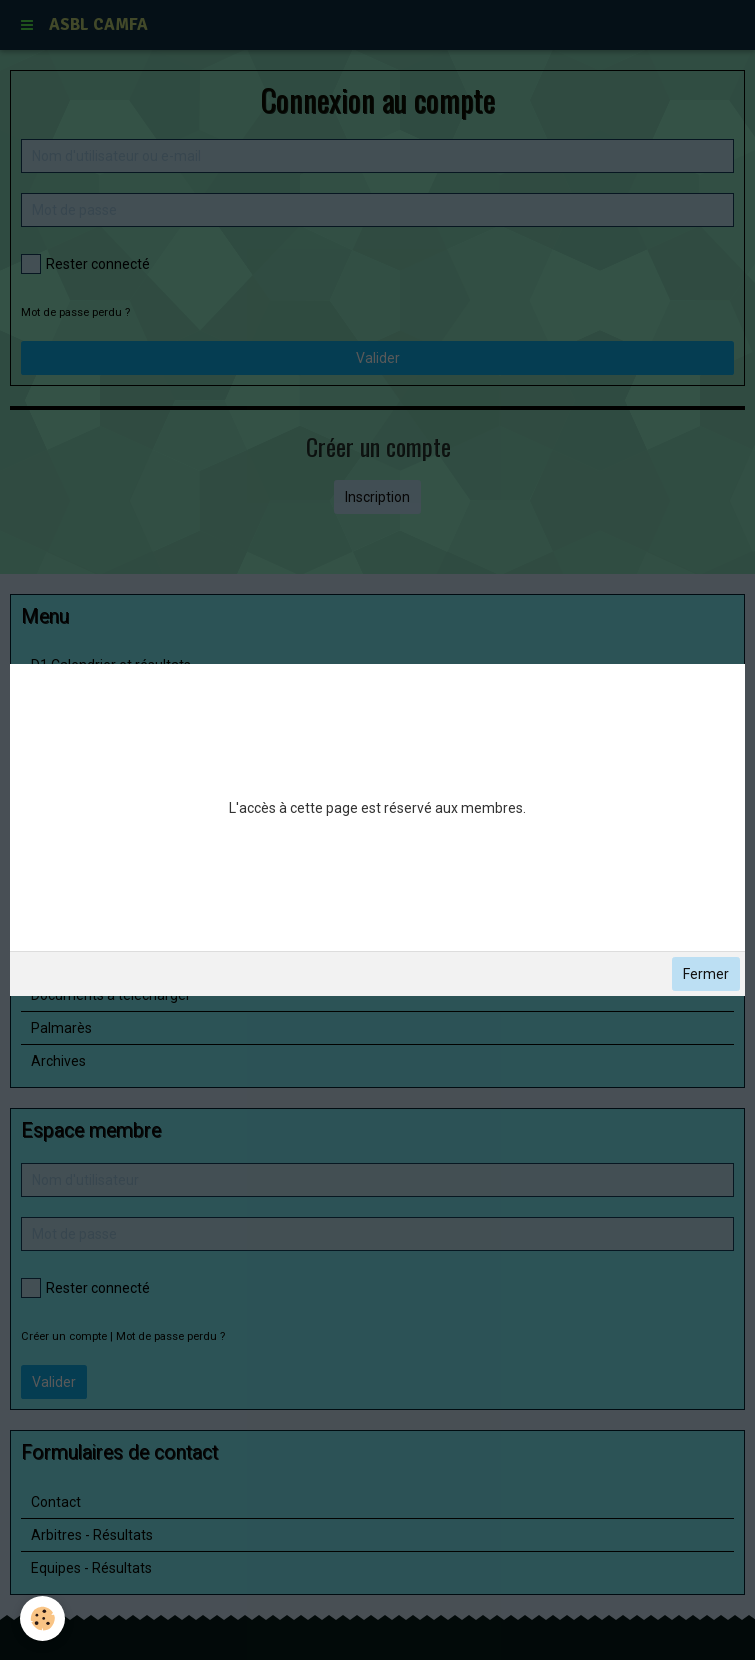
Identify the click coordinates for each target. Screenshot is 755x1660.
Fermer (706, 974)
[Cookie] (42, 1618)
